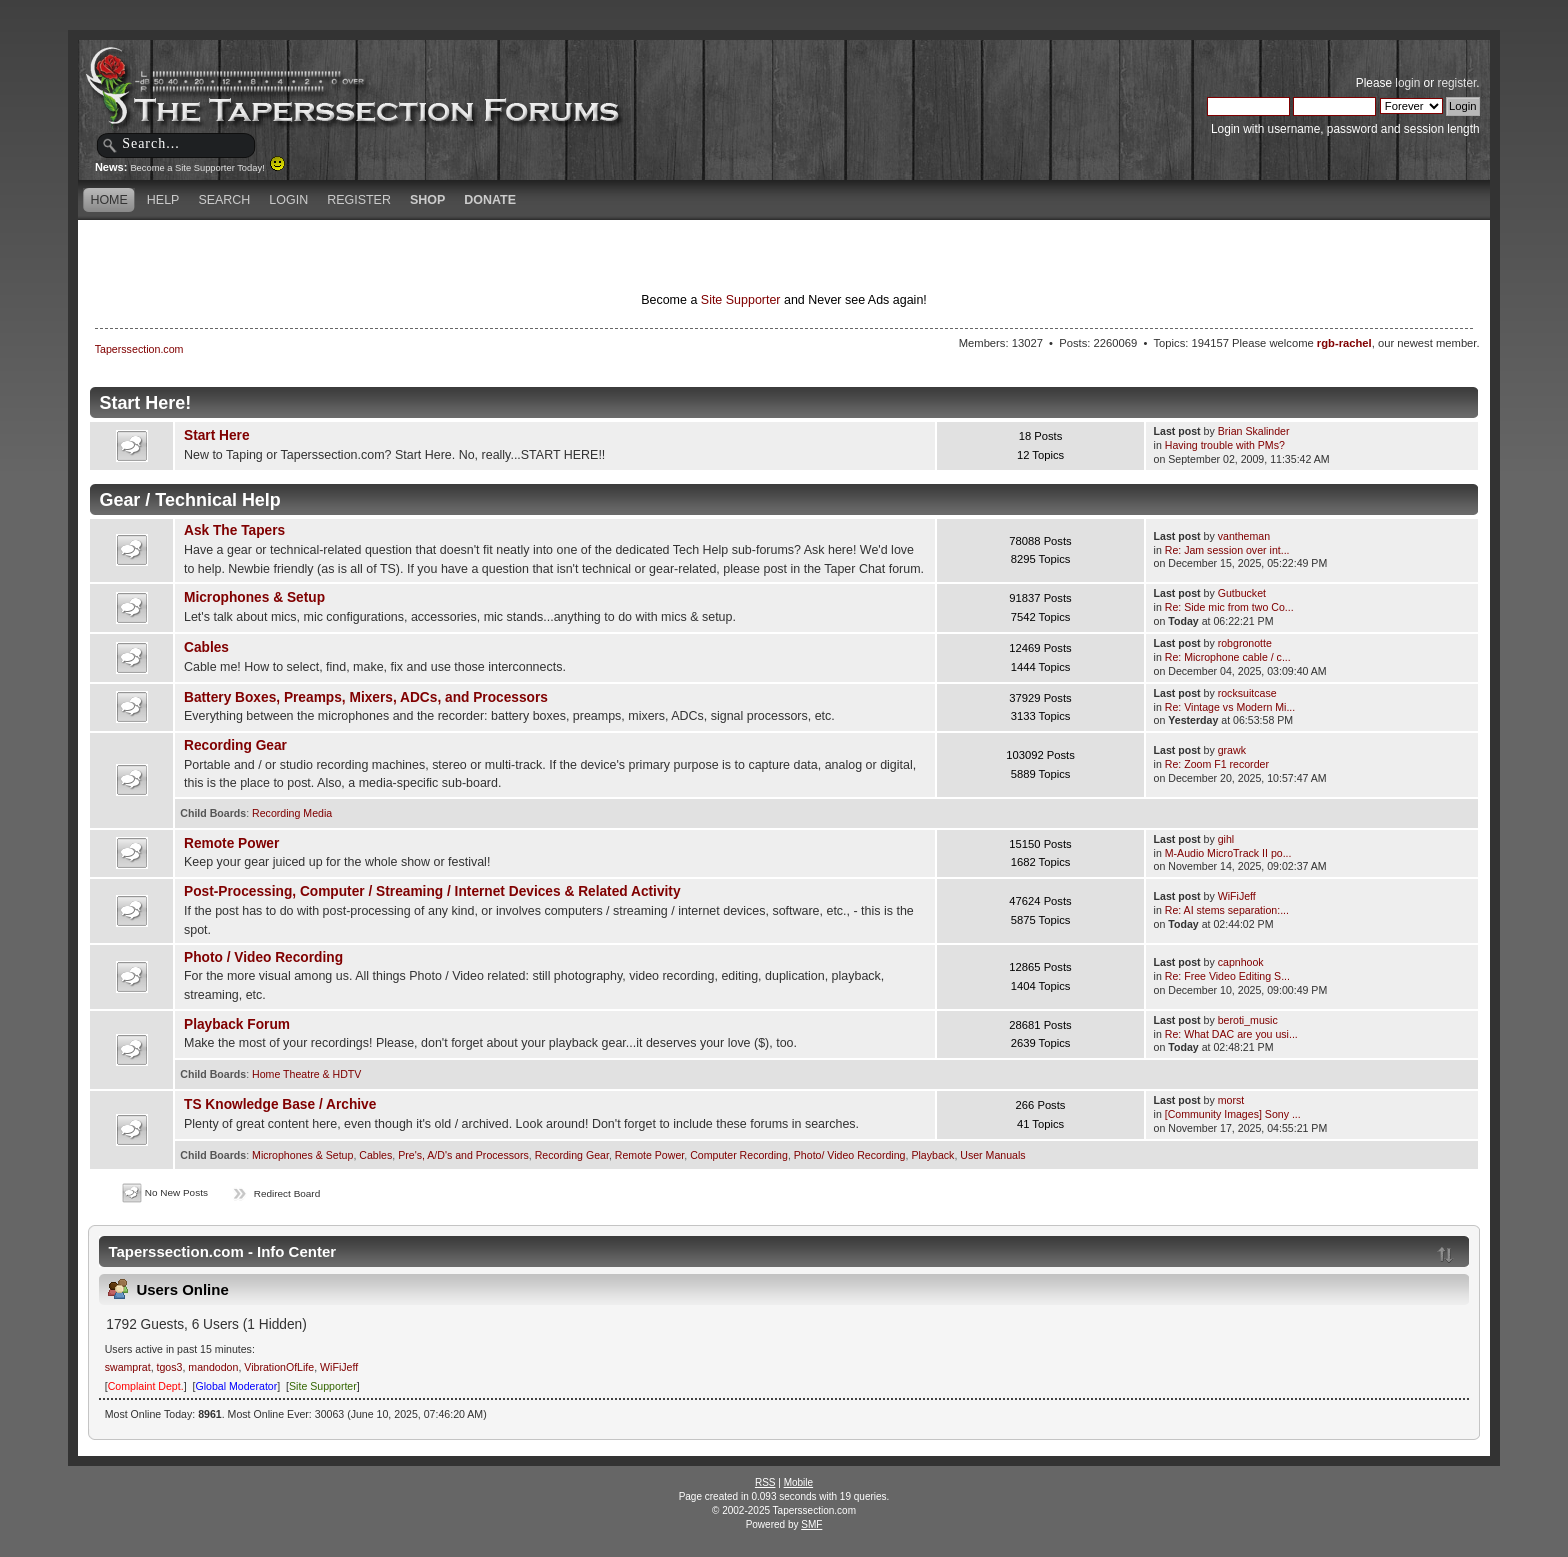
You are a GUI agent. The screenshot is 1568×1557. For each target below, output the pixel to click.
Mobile (798, 1482)
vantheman (1244, 536)
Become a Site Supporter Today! (207, 168)
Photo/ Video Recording (850, 1155)
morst (1231, 1100)
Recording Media (292, 813)
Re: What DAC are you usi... (1231, 1034)
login (1407, 83)
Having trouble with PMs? (1225, 445)
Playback (932, 1155)
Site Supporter (741, 300)
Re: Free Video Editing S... (1227, 976)
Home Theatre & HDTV (306, 1074)
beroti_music (1248, 1020)
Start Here (217, 435)
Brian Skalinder (1254, 431)
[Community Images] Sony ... (1233, 1114)
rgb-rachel (1344, 343)
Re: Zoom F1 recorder (1217, 764)
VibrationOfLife (279, 1367)
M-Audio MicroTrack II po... (1228, 853)
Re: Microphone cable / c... (1228, 657)
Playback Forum (237, 1024)
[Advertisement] (548, 255)
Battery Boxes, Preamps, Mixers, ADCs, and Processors (366, 697)
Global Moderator (236, 1386)
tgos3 (170, 1367)
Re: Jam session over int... (1227, 550)
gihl (1226, 839)
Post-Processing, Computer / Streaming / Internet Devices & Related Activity (432, 891)
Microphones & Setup (254, 597)
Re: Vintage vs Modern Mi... (1230, 707)
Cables (206, 647)
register (1456, 83)
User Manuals (992, 1155)
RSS (765, 1482)
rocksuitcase (1247, 693)
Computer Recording (739, 1155)
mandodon (213, 1367)
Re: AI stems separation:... (1227, 910)
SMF (811, 1524)
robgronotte (1245, 643)
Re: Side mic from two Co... (1229, 607)
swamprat (128, 1367)
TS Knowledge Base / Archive (280, 1104)
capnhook (1241, 962)
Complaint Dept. (146, 1386)
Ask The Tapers (234, 530)
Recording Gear (235, 745)
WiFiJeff (1237, 896)
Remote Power (231, 843)
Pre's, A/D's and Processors (463, 1155)
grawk (1232, 750)
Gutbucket (1242, 593)
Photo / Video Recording (263, 957)
